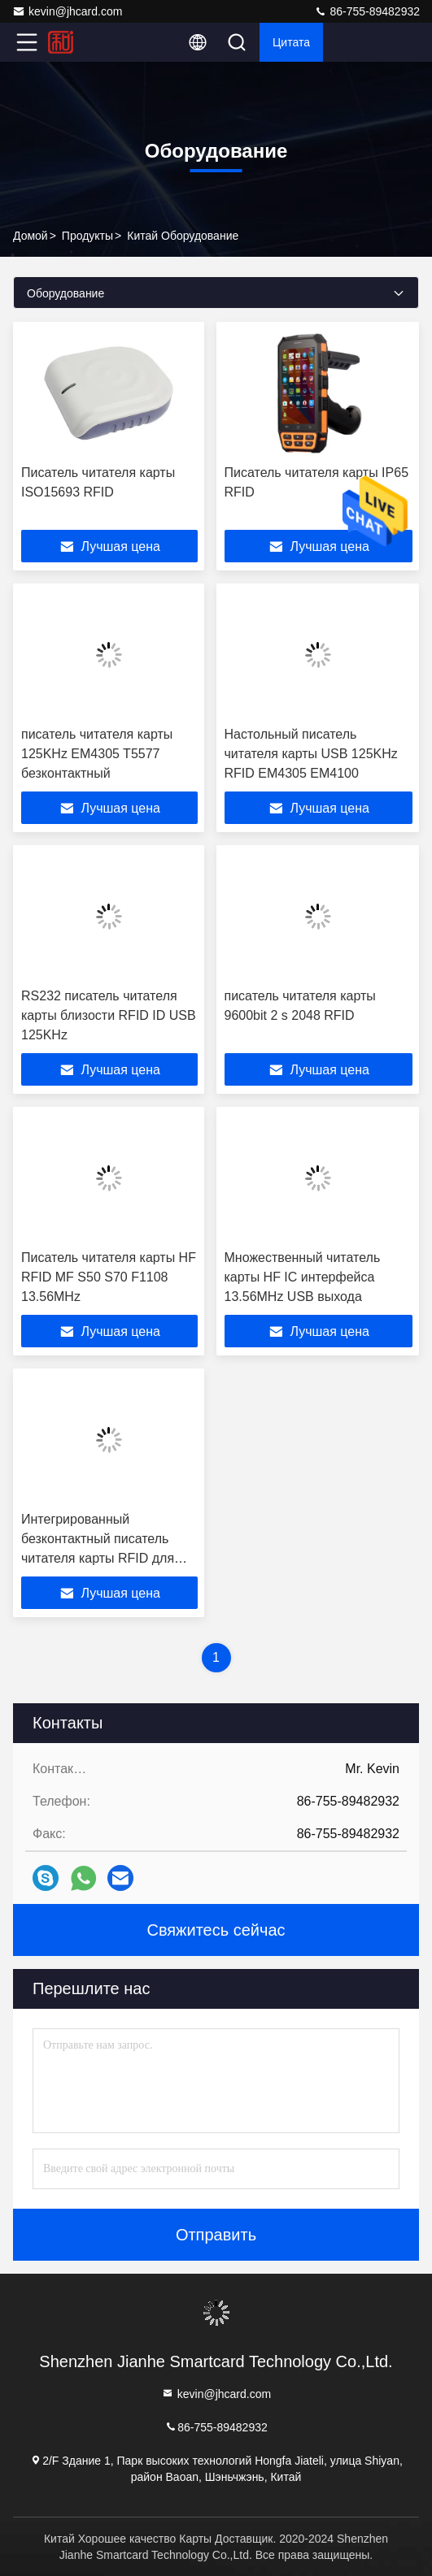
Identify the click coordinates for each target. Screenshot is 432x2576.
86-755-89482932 (367, 11)
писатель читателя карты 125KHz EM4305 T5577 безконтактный (96, 753)
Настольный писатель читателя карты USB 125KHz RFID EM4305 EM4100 (311, 753)
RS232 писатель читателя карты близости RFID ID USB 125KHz (108, 1015)
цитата (291, 42)
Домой (30, 235)
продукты (87, 235)
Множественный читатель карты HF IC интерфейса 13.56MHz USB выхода (303, 1277)
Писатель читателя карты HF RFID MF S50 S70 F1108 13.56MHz (108, 1277)
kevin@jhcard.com (67, 11)
